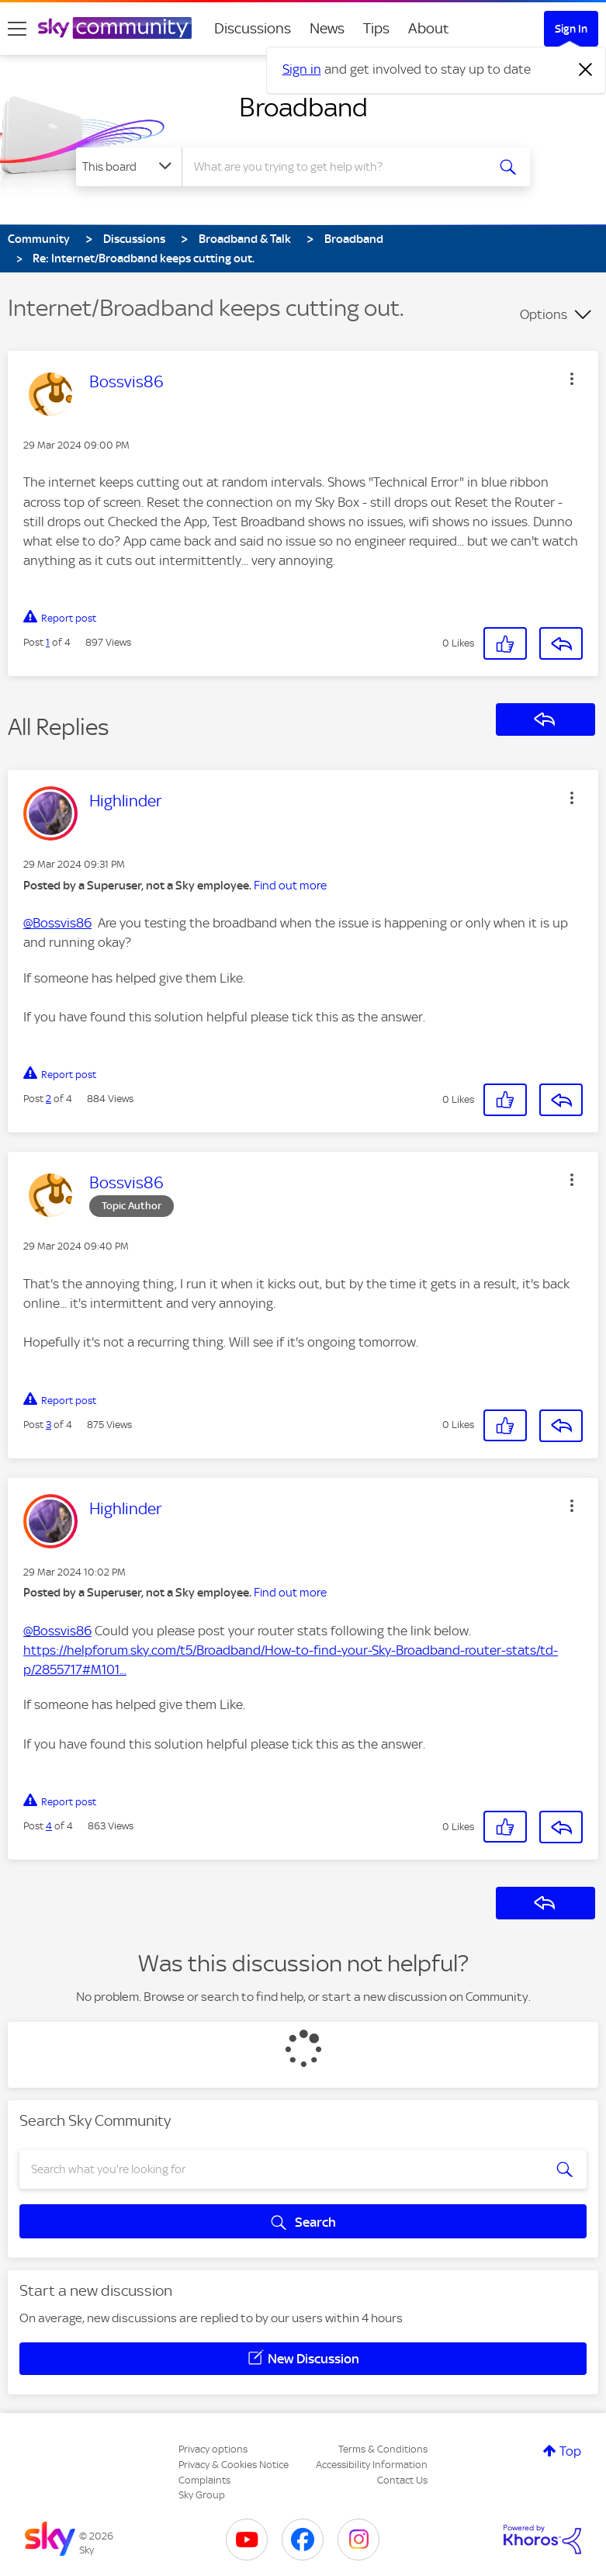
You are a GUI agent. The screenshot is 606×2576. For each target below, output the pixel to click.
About (428, 28)
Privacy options (213, 2449)
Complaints (204, 2480)
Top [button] (570, 2451)
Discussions (252, 28)
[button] (572, 379)
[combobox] (339, 166)
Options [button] (543, 314)
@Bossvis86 (57, 923)
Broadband (303, 107)
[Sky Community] (115, 28)
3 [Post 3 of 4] (48, 1424)
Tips (376, 28)
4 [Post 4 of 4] (49, 1826)
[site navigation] (17, 28)
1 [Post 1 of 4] (48, 642)
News (327, 28)
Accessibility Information (372, 2464)
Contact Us (402, 2480)
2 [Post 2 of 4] (48, 1098)
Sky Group (201, 2495)
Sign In (571, 29)
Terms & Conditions (383, 2449)
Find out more (290, 886)
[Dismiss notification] (585, 69)
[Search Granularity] (129, 166)
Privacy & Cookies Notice (233, 2464)
